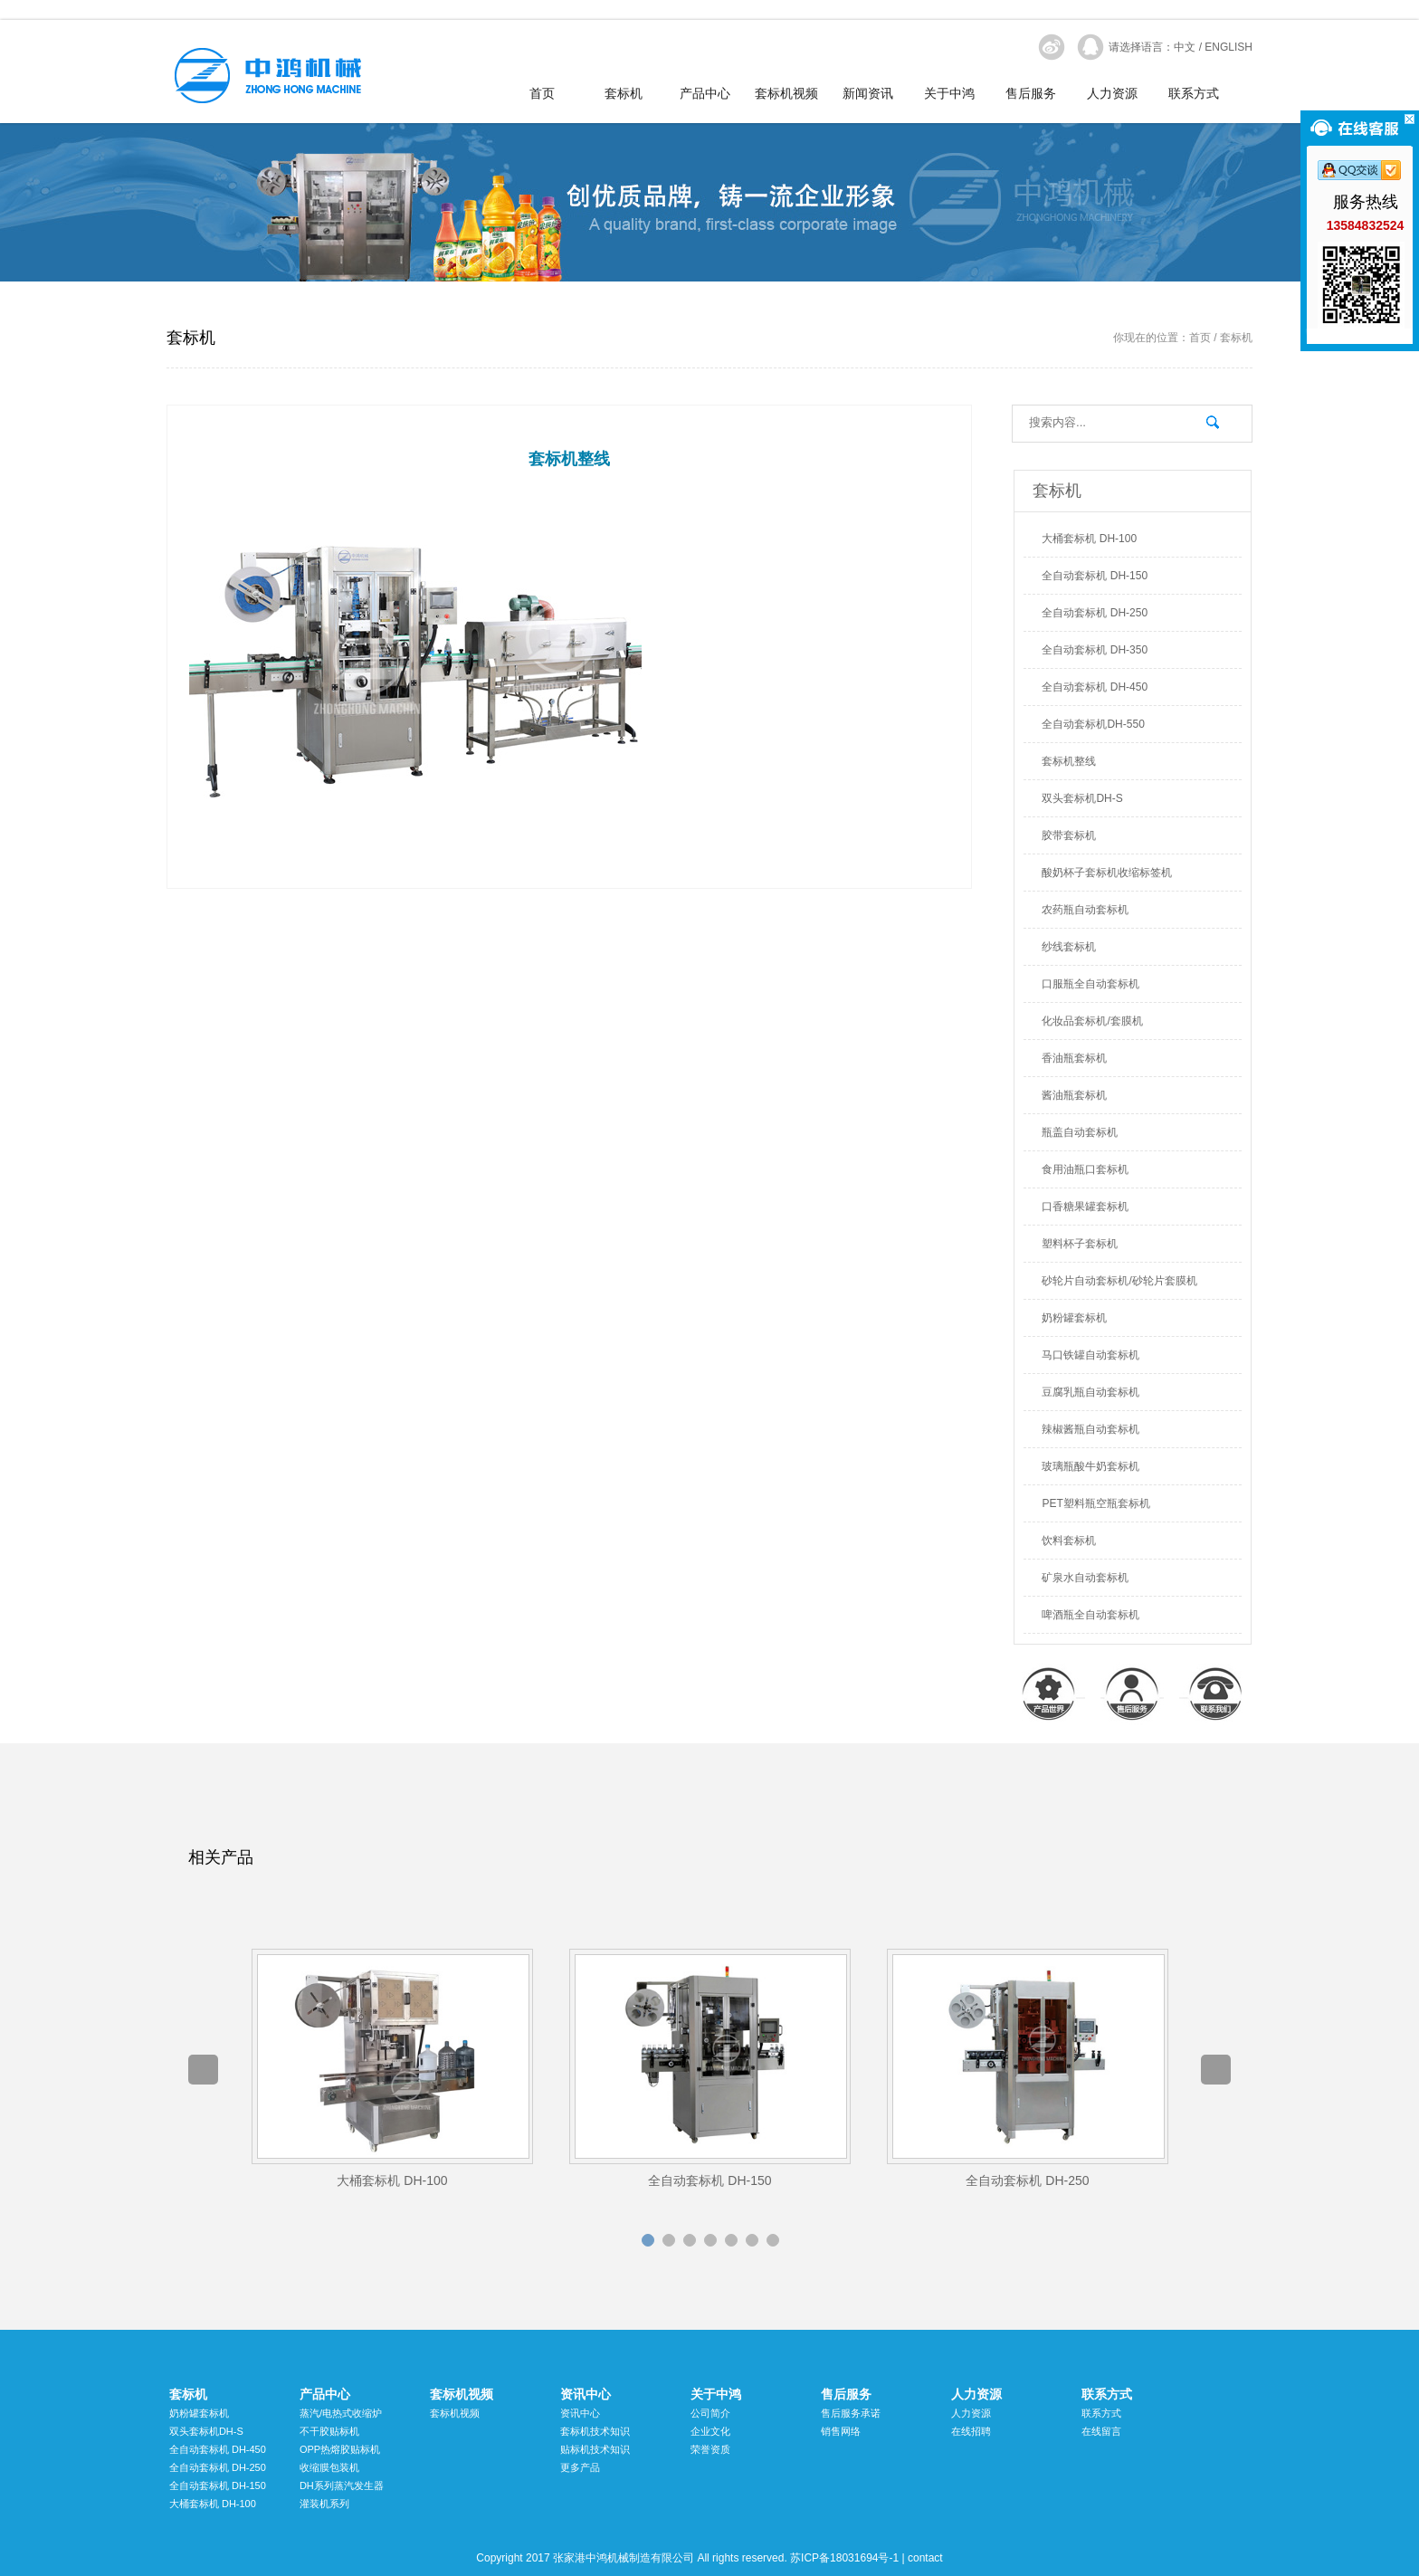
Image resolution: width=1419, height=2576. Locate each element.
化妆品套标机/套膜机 (1092, 1021)
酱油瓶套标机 (1074, 1095)
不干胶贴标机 (329, 2431)
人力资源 (1112, 93)
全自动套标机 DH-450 (1095, 687)
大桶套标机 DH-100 (1089, 538)
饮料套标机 (1069, 1540)
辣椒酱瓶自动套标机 (1090, 1429)
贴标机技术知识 (595, 2449)
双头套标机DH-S (1082, 798)
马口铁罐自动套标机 (1090, 1355)
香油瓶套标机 (1074, 1058)
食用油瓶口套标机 (1085, 1169)
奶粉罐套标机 (1074, 1318)
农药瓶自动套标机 (1085, 909)
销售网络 (841, 2431)
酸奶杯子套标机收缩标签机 (1107, 872)
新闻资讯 (868, 93)
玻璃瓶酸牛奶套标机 (1090, 1466)
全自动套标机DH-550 (1093, 724)
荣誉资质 (710, 2449)
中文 (1184, 47)
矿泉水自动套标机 (1085, 1577)
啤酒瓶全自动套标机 (1090, 1614)
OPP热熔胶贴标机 (340, 2449)
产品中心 (705, 93)
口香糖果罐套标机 (1085, 1206)
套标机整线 (1069, 761)
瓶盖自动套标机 (1080, 1132)
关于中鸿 (949, 93)
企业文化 (710, 2431)
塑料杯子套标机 (1080, 1243)
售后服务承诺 (851, 2413)
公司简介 (710, 2413)
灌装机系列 (324, 2503)
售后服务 (1030, 93)
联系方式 (1193, 93)
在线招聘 (971, 2431)
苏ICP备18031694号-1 (844, 2558)
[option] (392, 2069)
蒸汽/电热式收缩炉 (341, 2413)
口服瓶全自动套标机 (1090, 984)
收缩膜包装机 (329, 2467)
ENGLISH (1228, 47)
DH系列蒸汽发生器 (342, 2485)
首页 (542, 93)
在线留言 (1101, 2431)
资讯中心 (585, 2394)
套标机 (624, 93)
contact (925, 2558)
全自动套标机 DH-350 (1095, 650)
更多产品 (580, 2467)
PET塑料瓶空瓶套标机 (1095, 1503)
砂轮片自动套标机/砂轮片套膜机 (1119, 1280)
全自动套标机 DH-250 (1095, 612)
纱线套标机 (1069, 946)
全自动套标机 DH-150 (1095, 575)
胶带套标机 (1069, 835)
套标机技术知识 (595, 2431)
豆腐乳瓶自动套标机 (1090, 1392)
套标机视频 (786, 93)
